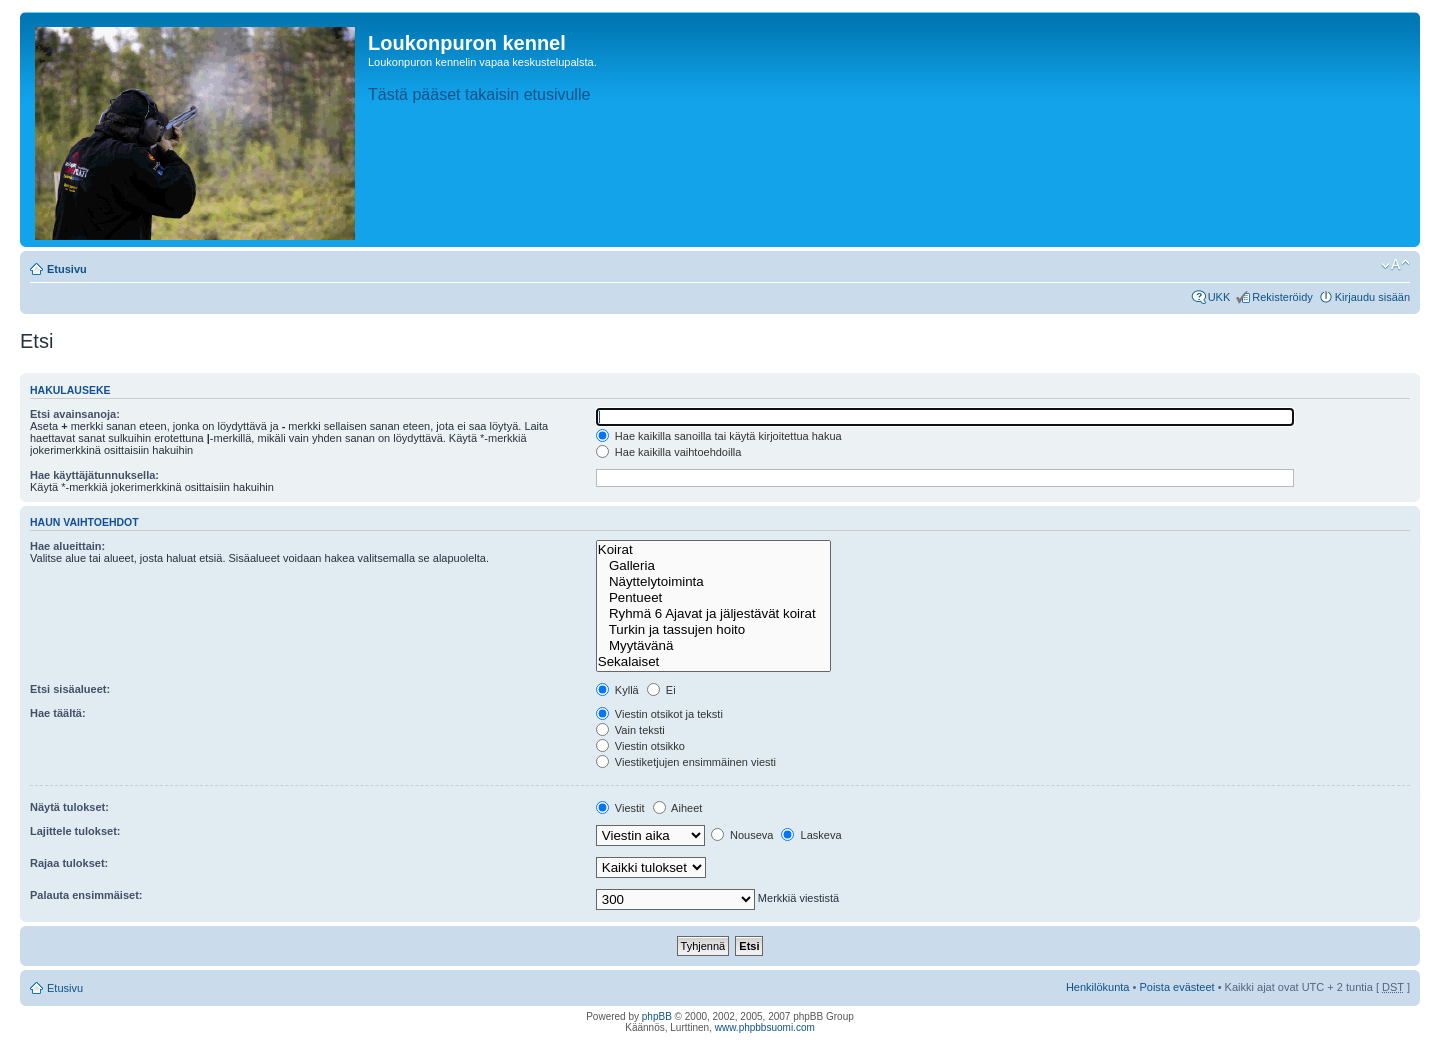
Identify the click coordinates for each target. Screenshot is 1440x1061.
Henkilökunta (1098, 987)
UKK (1219, 297)
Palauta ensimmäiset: (86, 895)
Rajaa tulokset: (69, 863)
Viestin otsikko (640, 746)
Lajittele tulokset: (75, 831)
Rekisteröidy (1282, 297)
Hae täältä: (58, 713)
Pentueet (713, 598)
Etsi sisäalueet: (70, 689)
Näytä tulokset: (69, 807)
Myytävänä (713, 646)
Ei (661, 690)
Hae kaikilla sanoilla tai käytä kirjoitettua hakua (719, 436)
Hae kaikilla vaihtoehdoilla (669, 452)
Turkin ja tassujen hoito (713, 630)
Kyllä (617, 690)
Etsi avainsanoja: (75, 414)
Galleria (713, 566)
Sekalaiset (713, 662)
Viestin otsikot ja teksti (659, 714)
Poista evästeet (1176, 987)
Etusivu (67, 269)
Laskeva (811, 835)
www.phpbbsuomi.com (765, 1027)
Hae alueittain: (67, 546)
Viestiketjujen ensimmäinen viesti (686, 762)
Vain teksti (630, 730)
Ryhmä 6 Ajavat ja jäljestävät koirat (713, 614)
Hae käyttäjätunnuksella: (94, 475)
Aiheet (678, 808)
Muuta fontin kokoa (1395, 265)
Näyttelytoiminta (713, 582)
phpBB (657, 1016)
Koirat (713, 550)
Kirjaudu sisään (1372, 297)
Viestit (620, 808)
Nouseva (742, 835)
